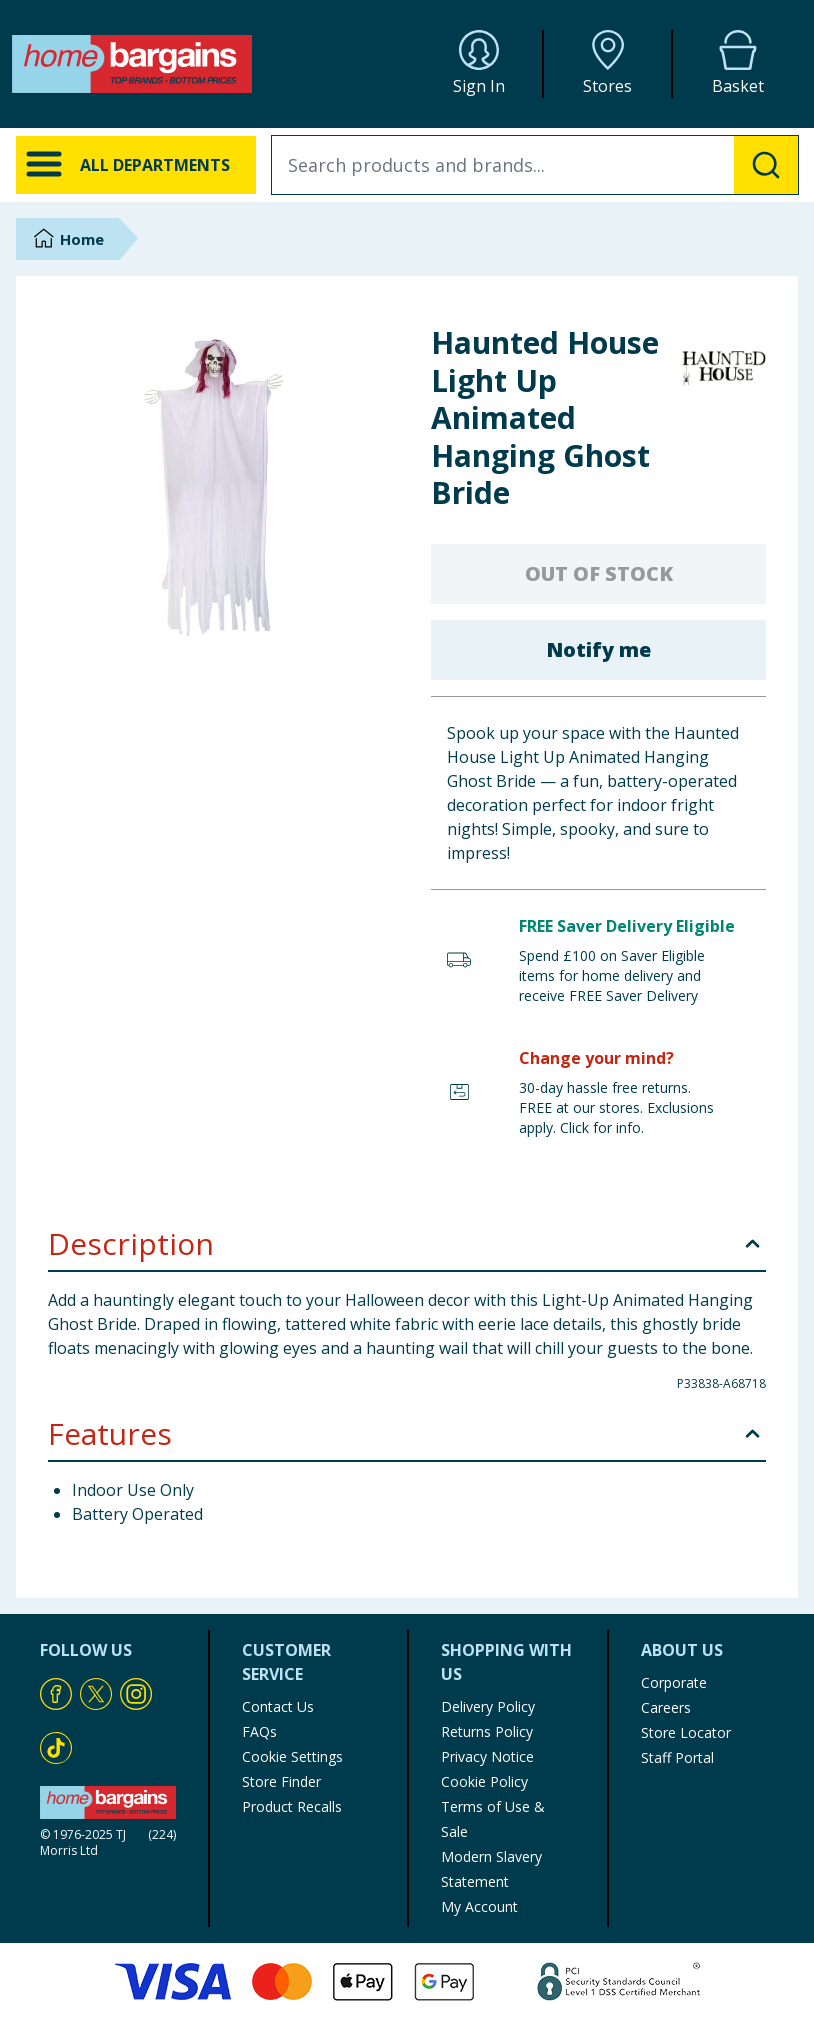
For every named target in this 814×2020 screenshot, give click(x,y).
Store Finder (281, 1781)
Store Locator (686, 1732)
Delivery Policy (488, 1706)
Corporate (674, 1682)
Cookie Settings (292, 1756)
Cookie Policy (484, 1781)
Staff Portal (677, 1757)
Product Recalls (292, 1806)
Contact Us (278, 1706)
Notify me (598, 649)
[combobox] (535, 165)
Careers (666, 1707)
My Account (479, 1906)
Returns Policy (487, 1731)
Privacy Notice (487, 1756)
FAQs (259, 1731)
